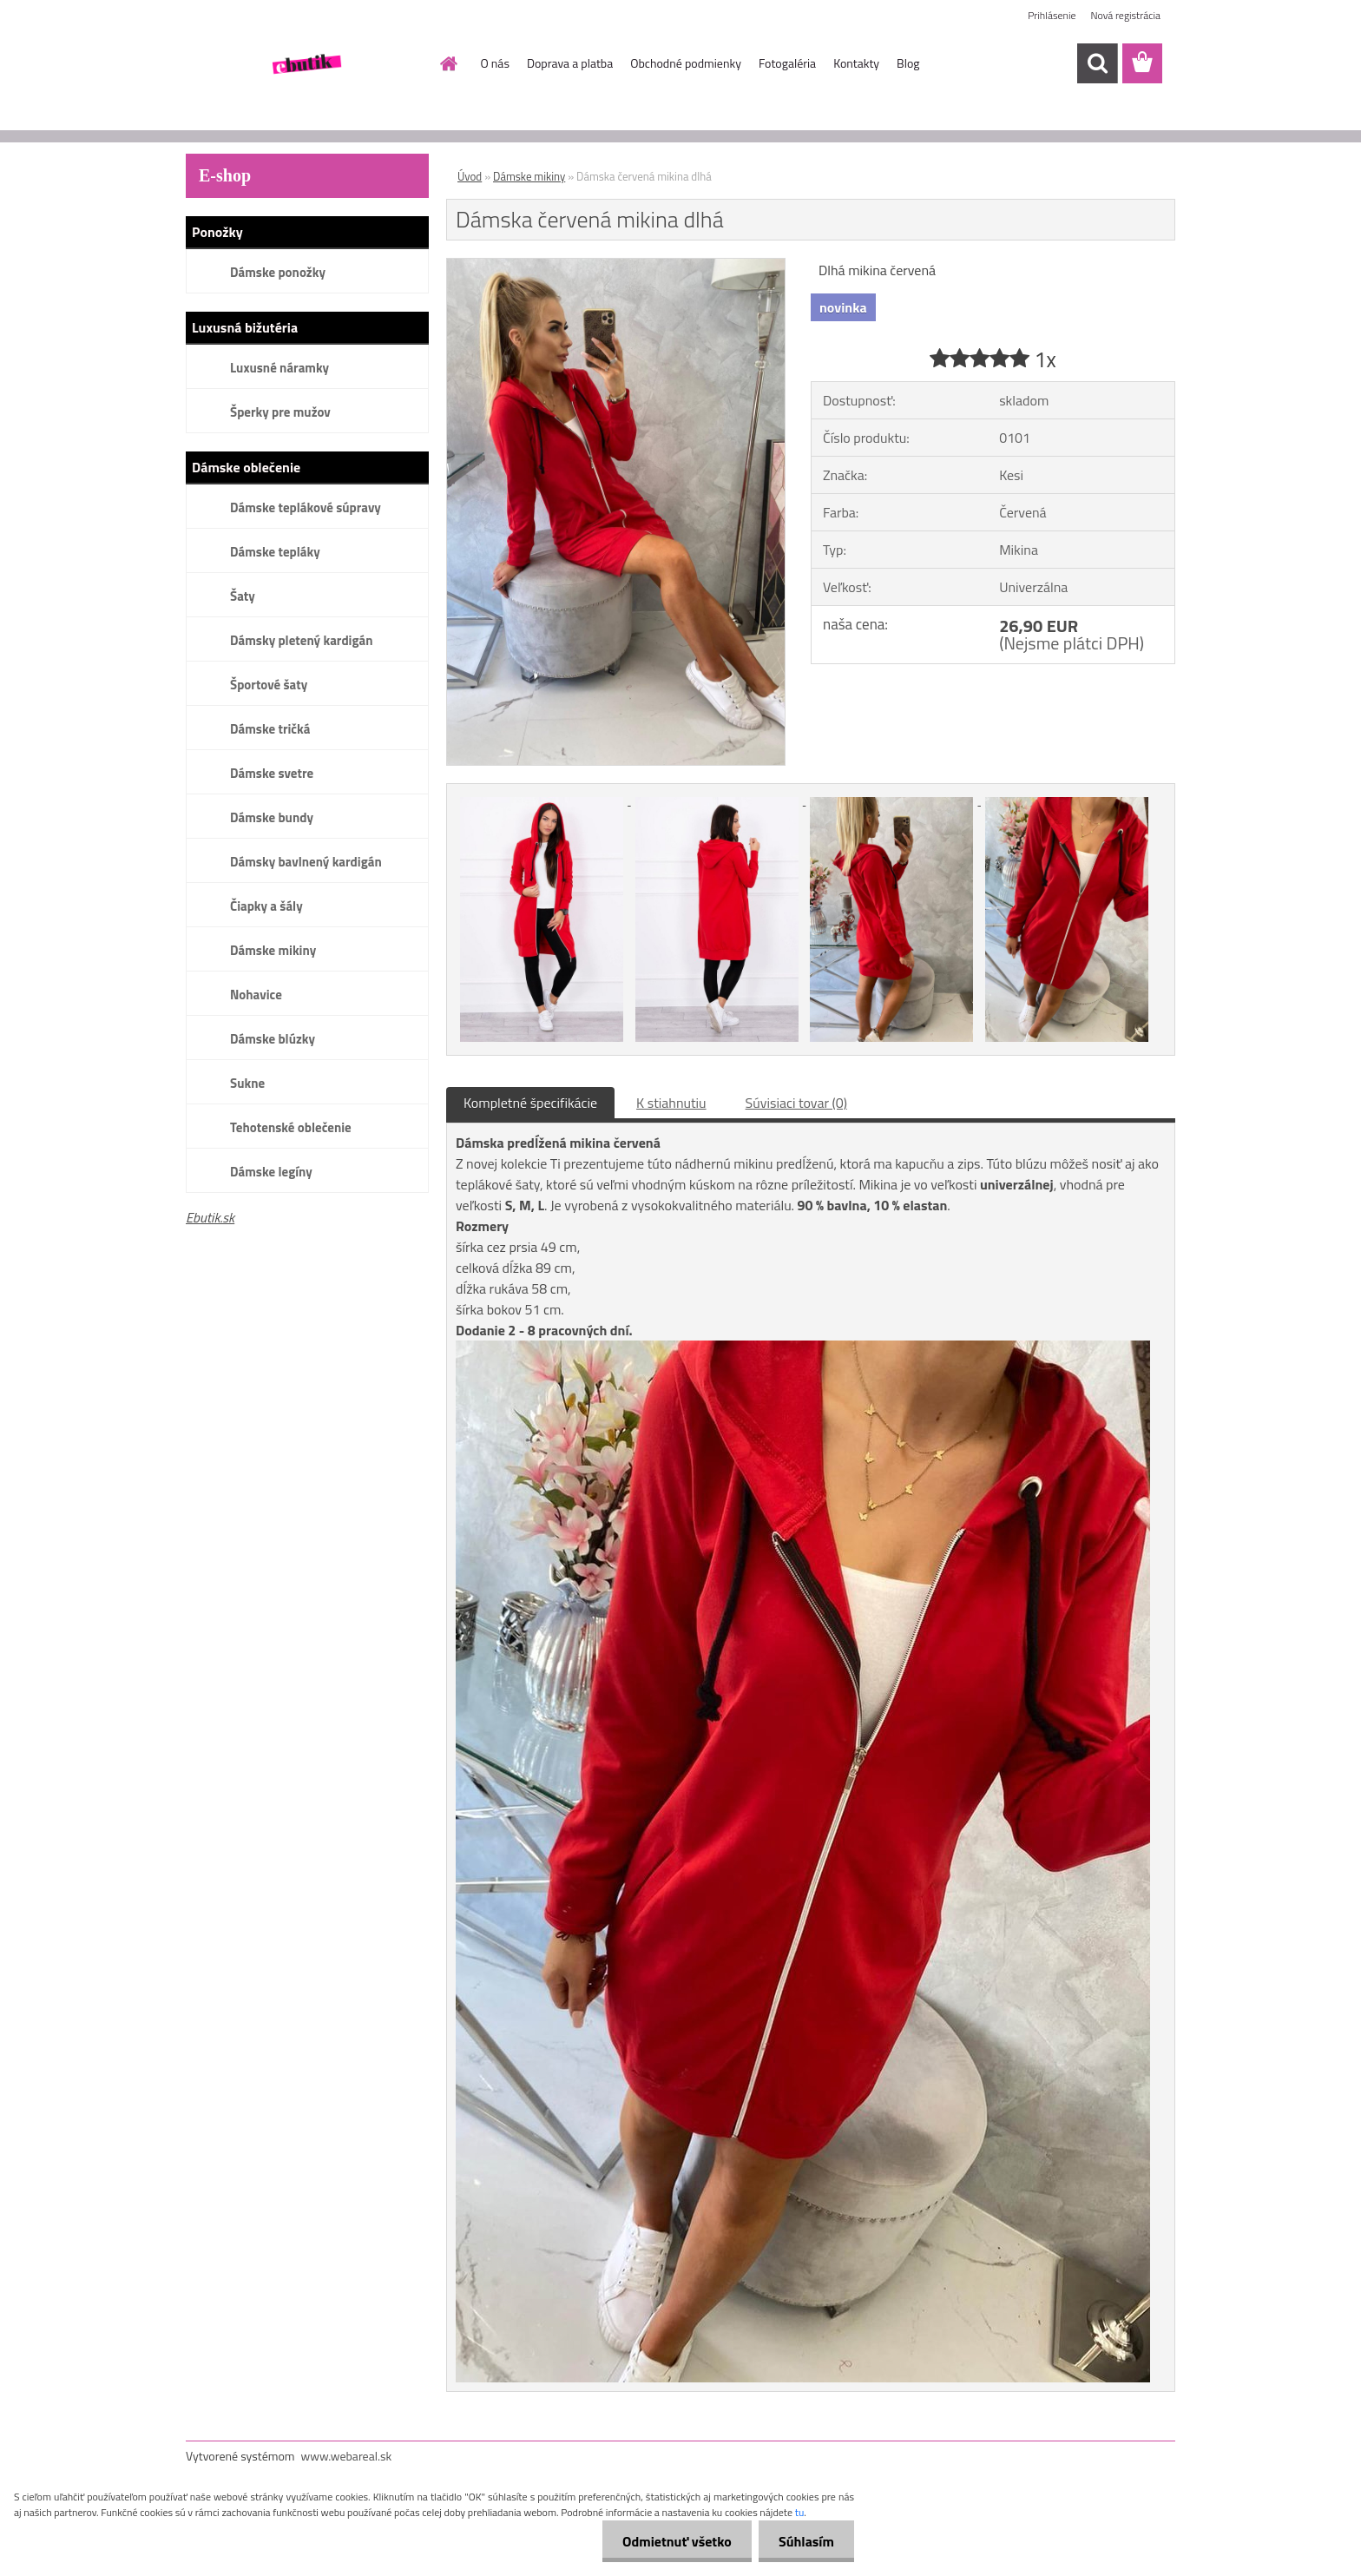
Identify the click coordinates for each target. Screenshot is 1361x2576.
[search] (1097, 63)
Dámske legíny (271, 1172)
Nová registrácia (1125, 15)
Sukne (247, 1083)
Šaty (242, 596)
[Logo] (305, 64)
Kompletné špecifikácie (530, 1102)
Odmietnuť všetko (672, 2541)
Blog (908, 63)
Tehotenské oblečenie (291, 1127)
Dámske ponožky (277, 272)
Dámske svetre (271, 773)
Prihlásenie (1051, 15)
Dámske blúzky (272, 1039)
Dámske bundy (271, 817)
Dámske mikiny (273, 950)
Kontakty (856, 63)
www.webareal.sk (346, 2456)
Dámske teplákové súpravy (305, 507)
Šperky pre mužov (280, 412)
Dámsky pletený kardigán (301, 640)
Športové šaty (268, 685)
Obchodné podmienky (685, 63)
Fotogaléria (787, 63)
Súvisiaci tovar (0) (796, 1102)
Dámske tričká (270, 729)
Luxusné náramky (279, 368)
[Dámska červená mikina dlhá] (616, 265)
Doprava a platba (570, 63)
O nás (495, 63)
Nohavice (256, 995)
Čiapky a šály (266, 906)
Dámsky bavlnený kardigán (306, 862)
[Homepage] (448, 63)
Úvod (469, 176)
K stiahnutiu (671, 1102)
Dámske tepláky (275, 552)
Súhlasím (804, 2541)
